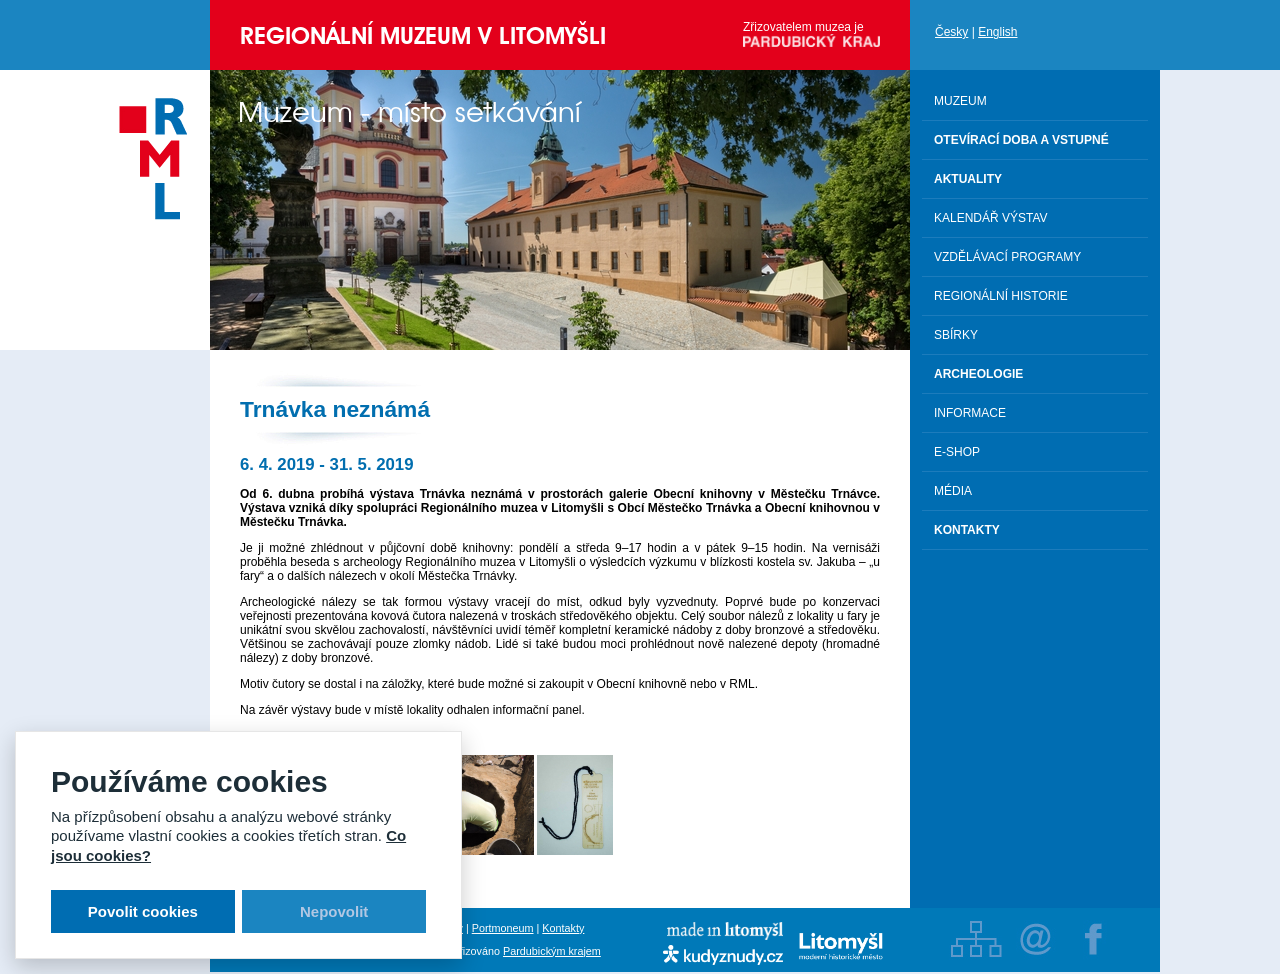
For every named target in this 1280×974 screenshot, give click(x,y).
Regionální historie (1001, 296)
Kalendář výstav (991, 218)
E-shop (957, 452)
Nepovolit (334, 911)
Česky (951, 32)
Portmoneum (503, 928)
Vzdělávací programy (1007, 257)
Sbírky (956, 335)
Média (953, 491)
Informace (970, 413)
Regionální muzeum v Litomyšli (423, 35)
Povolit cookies (143, 911)
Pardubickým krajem (552, 951)
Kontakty (563, 928)
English (997, 32)
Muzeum (960, 101)
